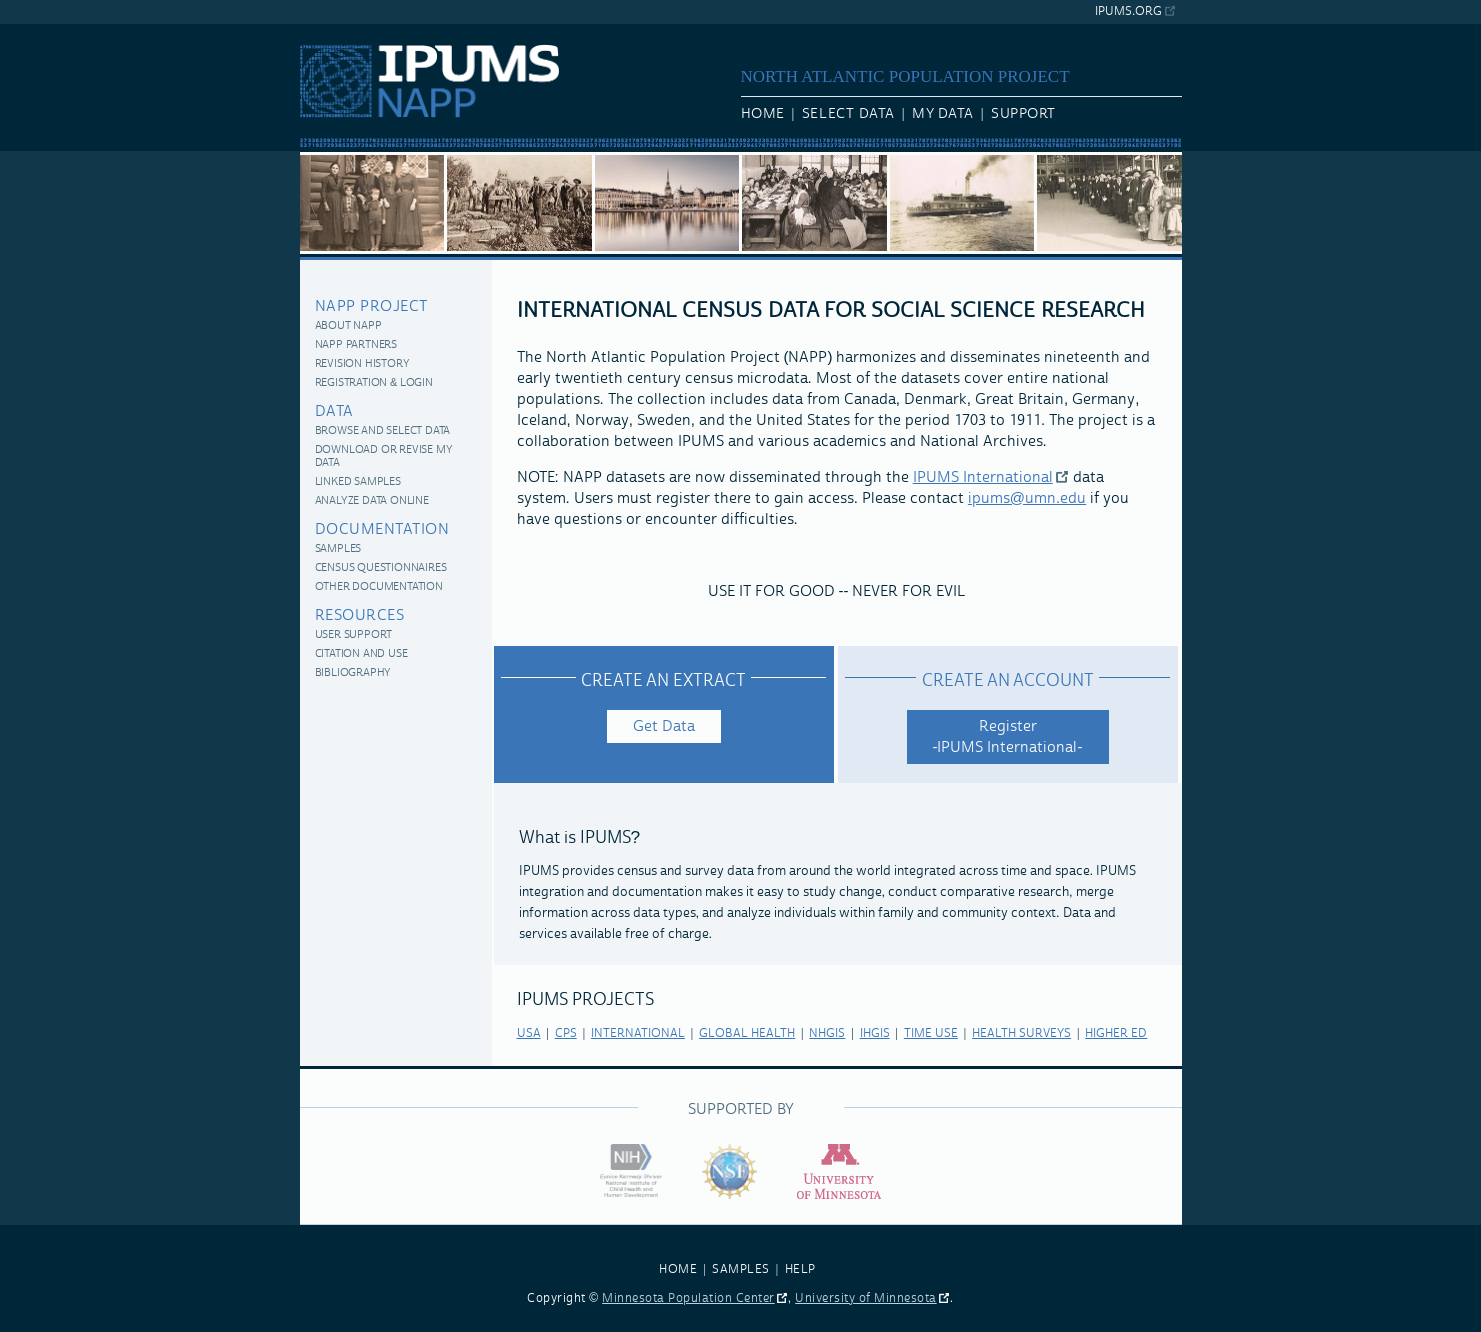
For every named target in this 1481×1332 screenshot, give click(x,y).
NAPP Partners (356, 345)
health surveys (1021, 1033)
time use (931, 1033)
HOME (678, 1269)
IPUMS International (983, 477)
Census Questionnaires (381, 568)
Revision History (362, 364)
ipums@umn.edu (1027, 498)
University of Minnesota (866, 1298)
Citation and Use (361, 654)
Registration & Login (374, 383)
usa (529, 1033)
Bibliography (353, 673)
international (638, 1033)
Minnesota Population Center (688, 1298)
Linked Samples (358, 482)
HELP (800, 1269)
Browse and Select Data (383, 431)
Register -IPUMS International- (1008, 737)
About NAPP (348, 326)
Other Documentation (379, 587)
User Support (354, 635)
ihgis (875, 1033)
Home (763, 114)
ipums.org (1128, 11)
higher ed (1116, 1033)
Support (1023, 114)
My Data (943, 114)
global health (747, 1033)
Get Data (664, 726)
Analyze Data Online (372, 501)
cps (566, 1033)
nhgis (827, 1033)
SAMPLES (741, 1269)
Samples (338, 549)
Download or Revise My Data (384, 457)
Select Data (848, 114)
